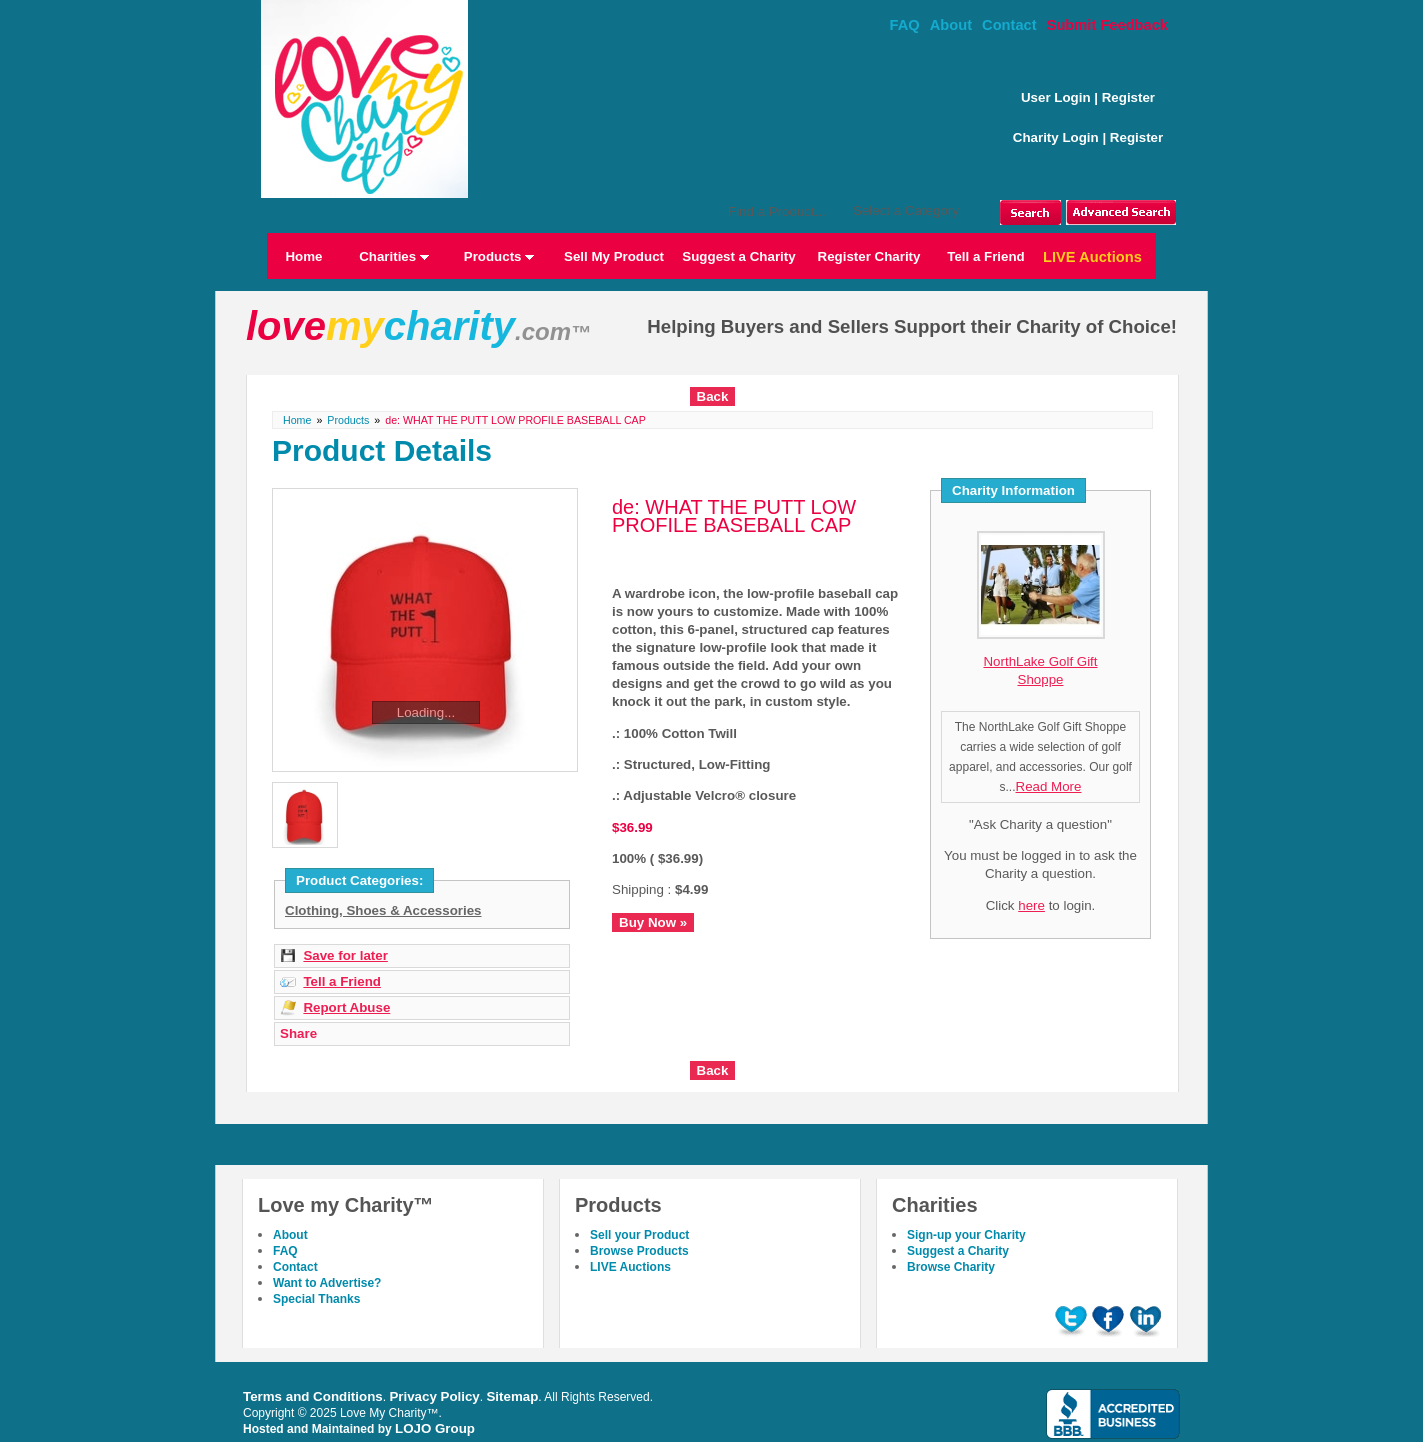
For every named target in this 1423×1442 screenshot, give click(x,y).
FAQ (905, 25)
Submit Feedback (1107, 25)
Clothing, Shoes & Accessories (383, 910)
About (951, 25)
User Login (1056, 97)
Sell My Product (614, 256)
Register (1128, 97)
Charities (394, 256)
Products (499, 256)
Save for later (345, 955)
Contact (1009, 25)
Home (303, 256)
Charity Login (1056, 137)
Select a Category (906, 210)
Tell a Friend (986, 256)
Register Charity (869, 256)
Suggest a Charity (738, 256)
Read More (1049, 786)
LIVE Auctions (1092, 257)
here (1031, 905)
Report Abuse (346, 1007)
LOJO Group (435, 1428)
